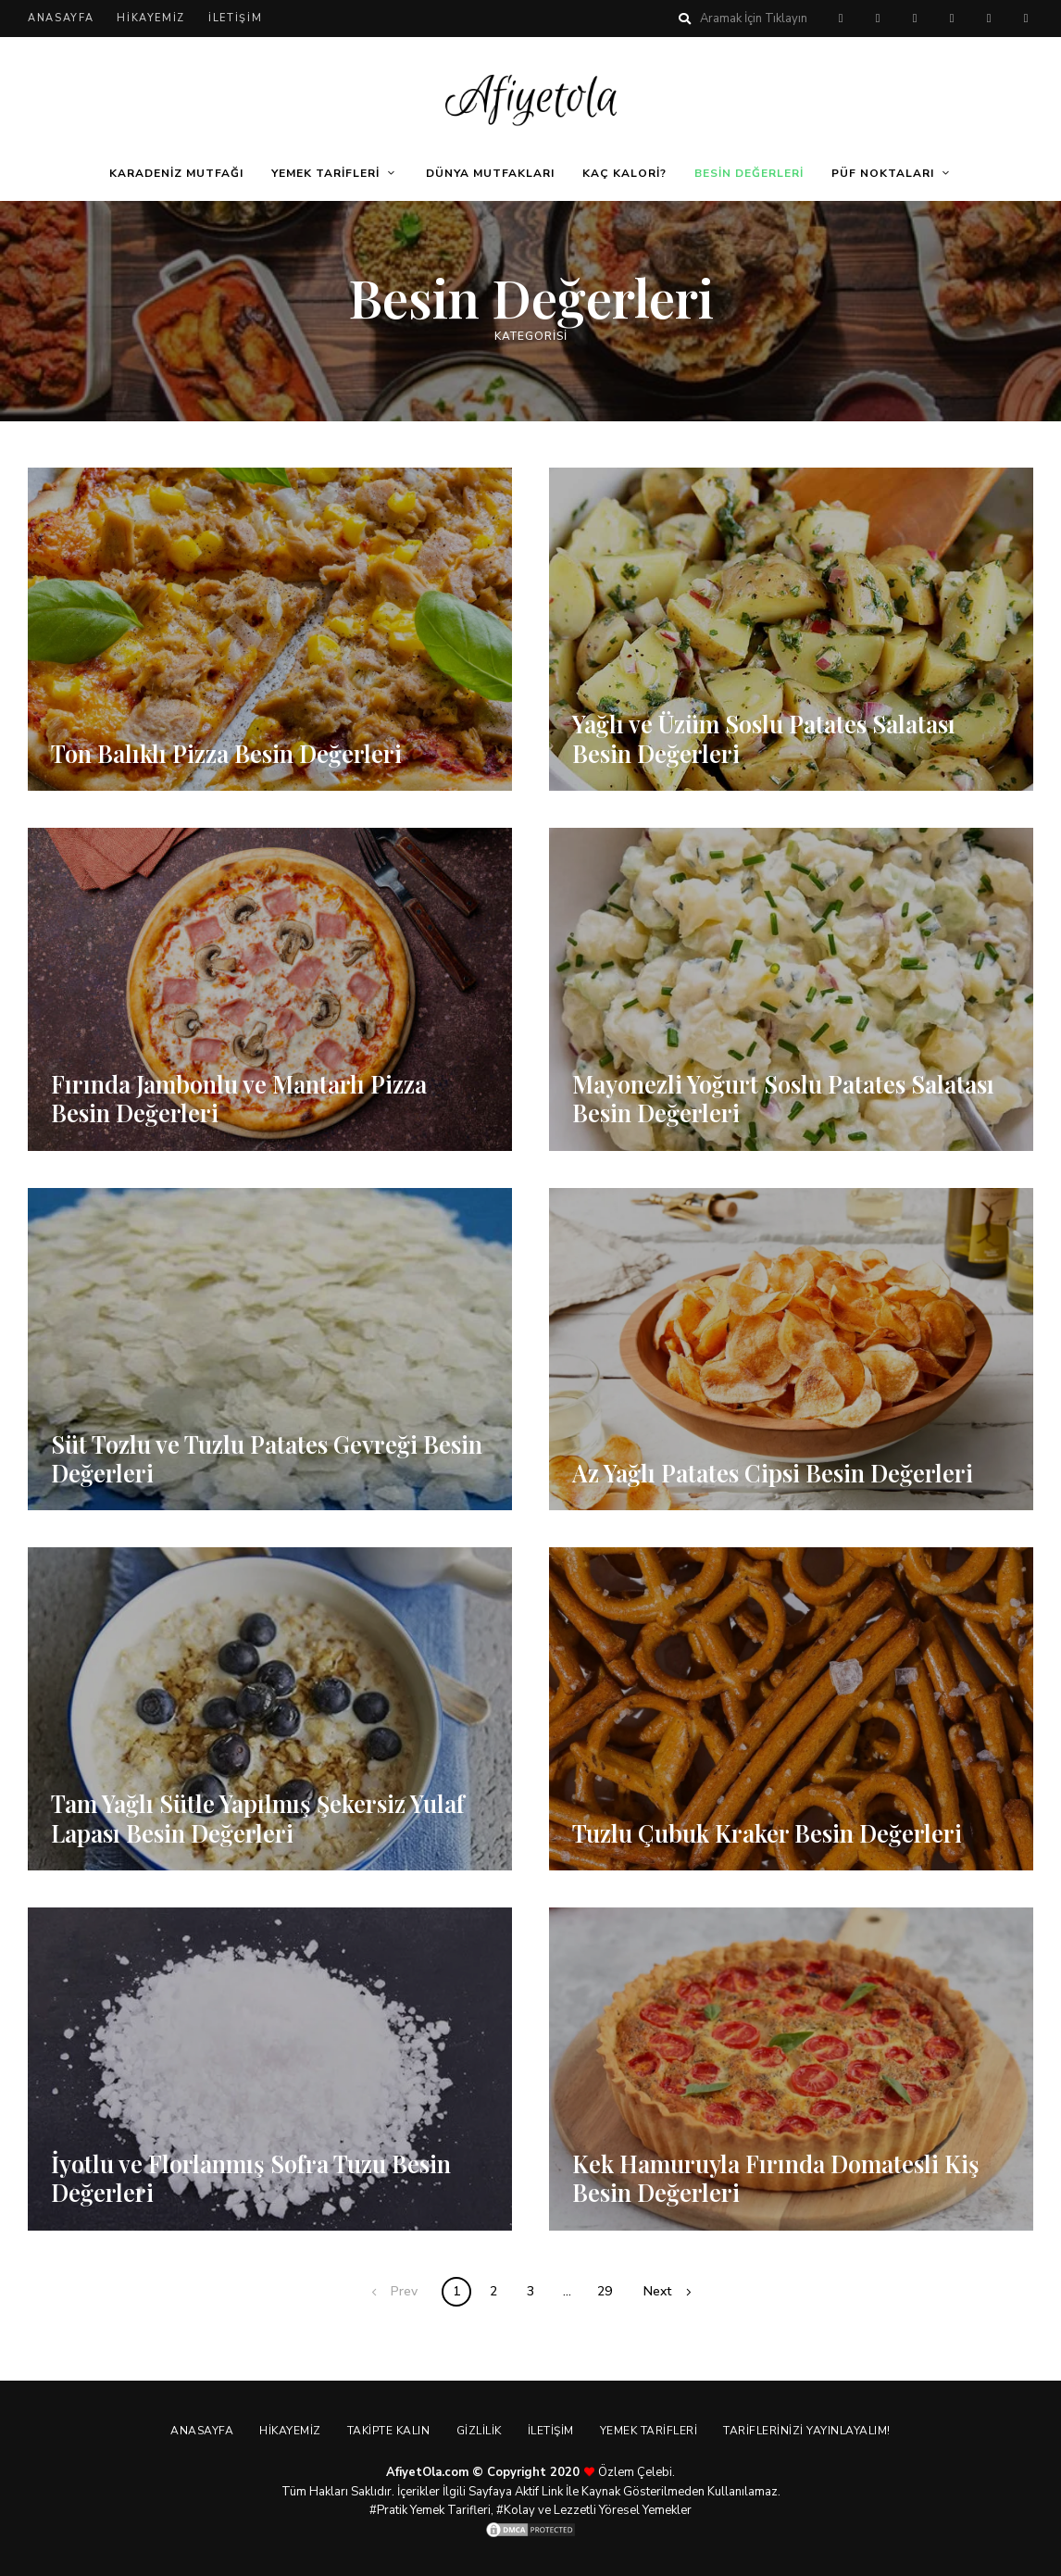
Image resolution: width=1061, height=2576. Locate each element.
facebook (877, 18)
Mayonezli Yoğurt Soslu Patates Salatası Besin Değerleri (784, 1098)
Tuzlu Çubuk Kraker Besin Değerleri (769, 1833)
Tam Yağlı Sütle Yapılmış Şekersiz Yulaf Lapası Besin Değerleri (261, 1818)
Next (657, 2291)
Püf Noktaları (882, 173)
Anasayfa (61, 18)
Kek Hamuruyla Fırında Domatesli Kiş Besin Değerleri (778, 2177)
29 (604, 2291)
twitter (914, 18)
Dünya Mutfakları (490, 173)
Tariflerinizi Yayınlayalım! (812, 2430)
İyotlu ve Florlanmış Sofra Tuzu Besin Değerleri (253, 2177)
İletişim (235, 18)
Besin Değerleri (749, 173)
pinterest (840, 18)
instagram (951, 18)
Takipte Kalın (387, 2430)
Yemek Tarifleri (325, 173)
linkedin (1025, 18)
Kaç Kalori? (624, 173)
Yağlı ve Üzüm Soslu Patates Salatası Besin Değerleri (765, 738)
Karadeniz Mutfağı (176, 173)
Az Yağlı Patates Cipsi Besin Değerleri (774, 1473)
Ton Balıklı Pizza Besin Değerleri (228, 753)
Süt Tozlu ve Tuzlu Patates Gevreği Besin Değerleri (268, 1458)
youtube (988, 18)
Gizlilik (479, 2430)
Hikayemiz (151, 18)
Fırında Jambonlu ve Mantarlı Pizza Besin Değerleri (241, 1098)
